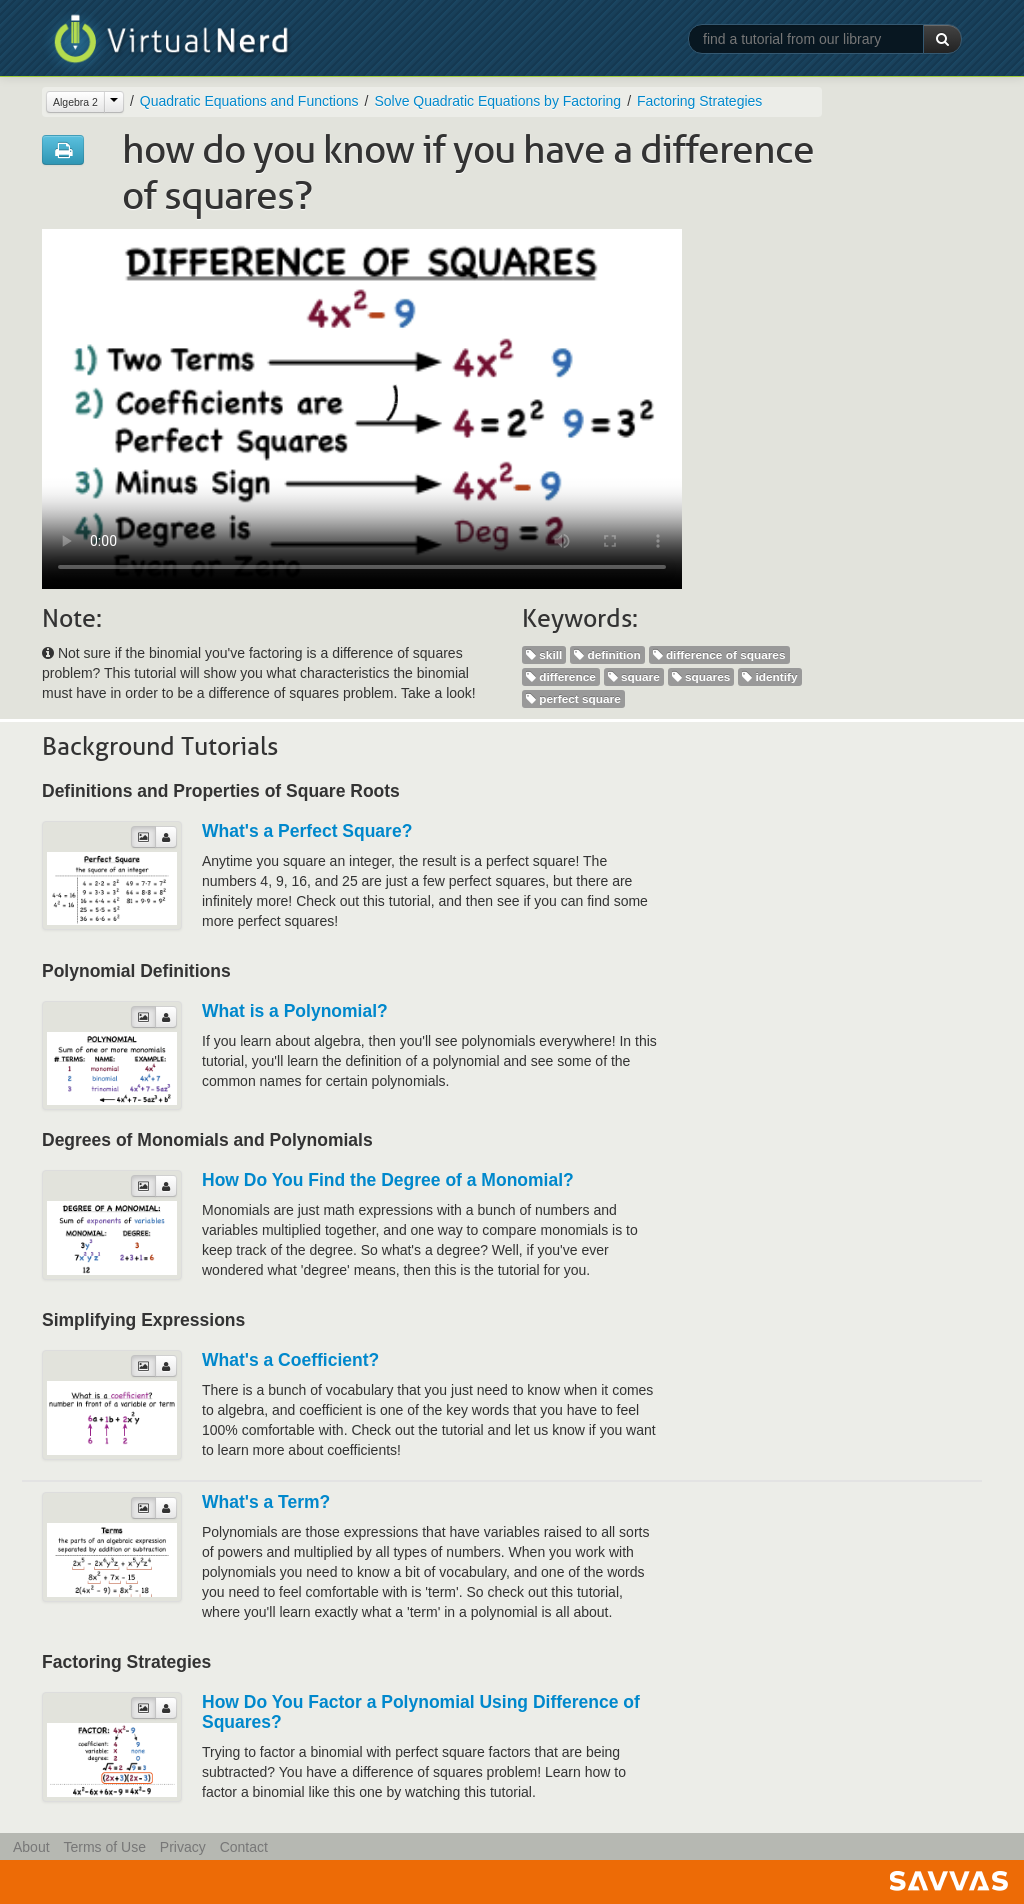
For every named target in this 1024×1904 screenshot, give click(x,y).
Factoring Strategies (699, 101)
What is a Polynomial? (295, 1011)
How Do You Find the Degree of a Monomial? (388, 1180)
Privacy (183, 1847)
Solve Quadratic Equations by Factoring (497, 101)
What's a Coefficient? (290, 1360)
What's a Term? (266, 1502)
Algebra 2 (75, 102)
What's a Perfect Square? (307, 831)
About (31, 1847)
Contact (244, 1847)
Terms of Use (104, 1847)
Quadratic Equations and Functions (249, 101)
